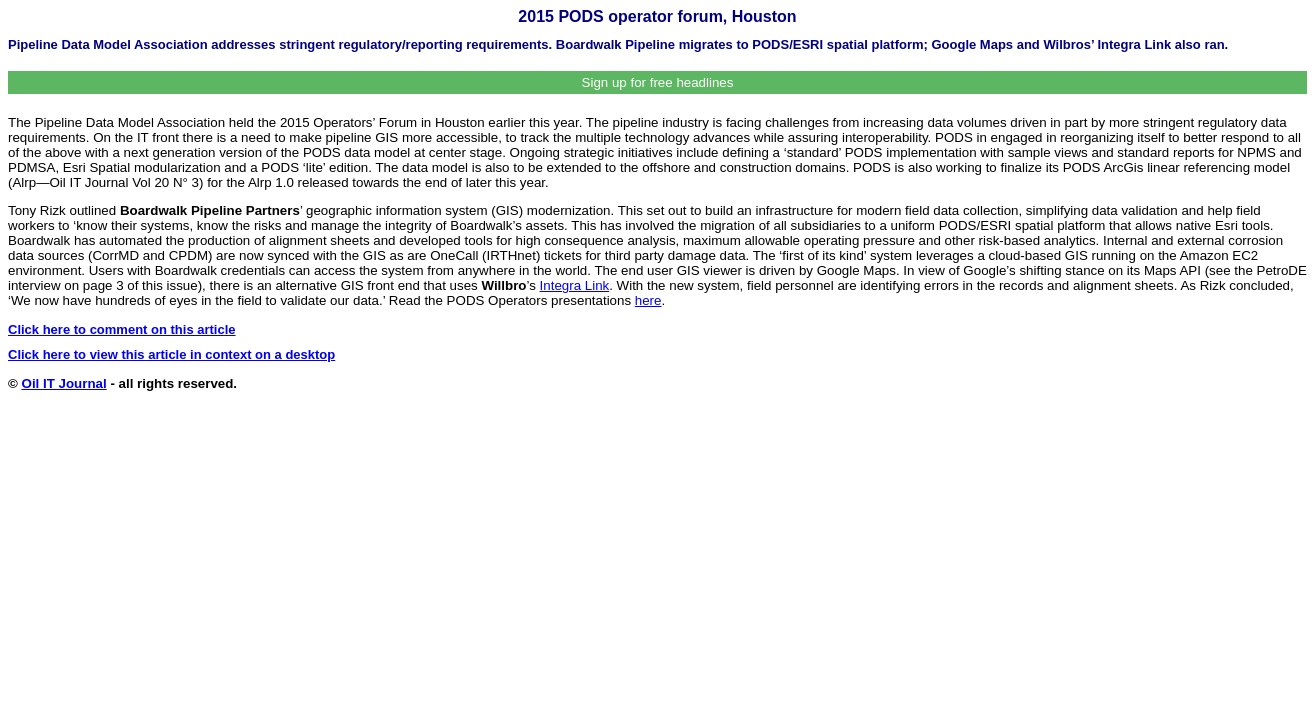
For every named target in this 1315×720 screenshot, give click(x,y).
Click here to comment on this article (122, 329)
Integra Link (575, 285)
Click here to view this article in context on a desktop (171, 354)
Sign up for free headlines (658, 82)
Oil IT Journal (64, 383)
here (648, 300)
